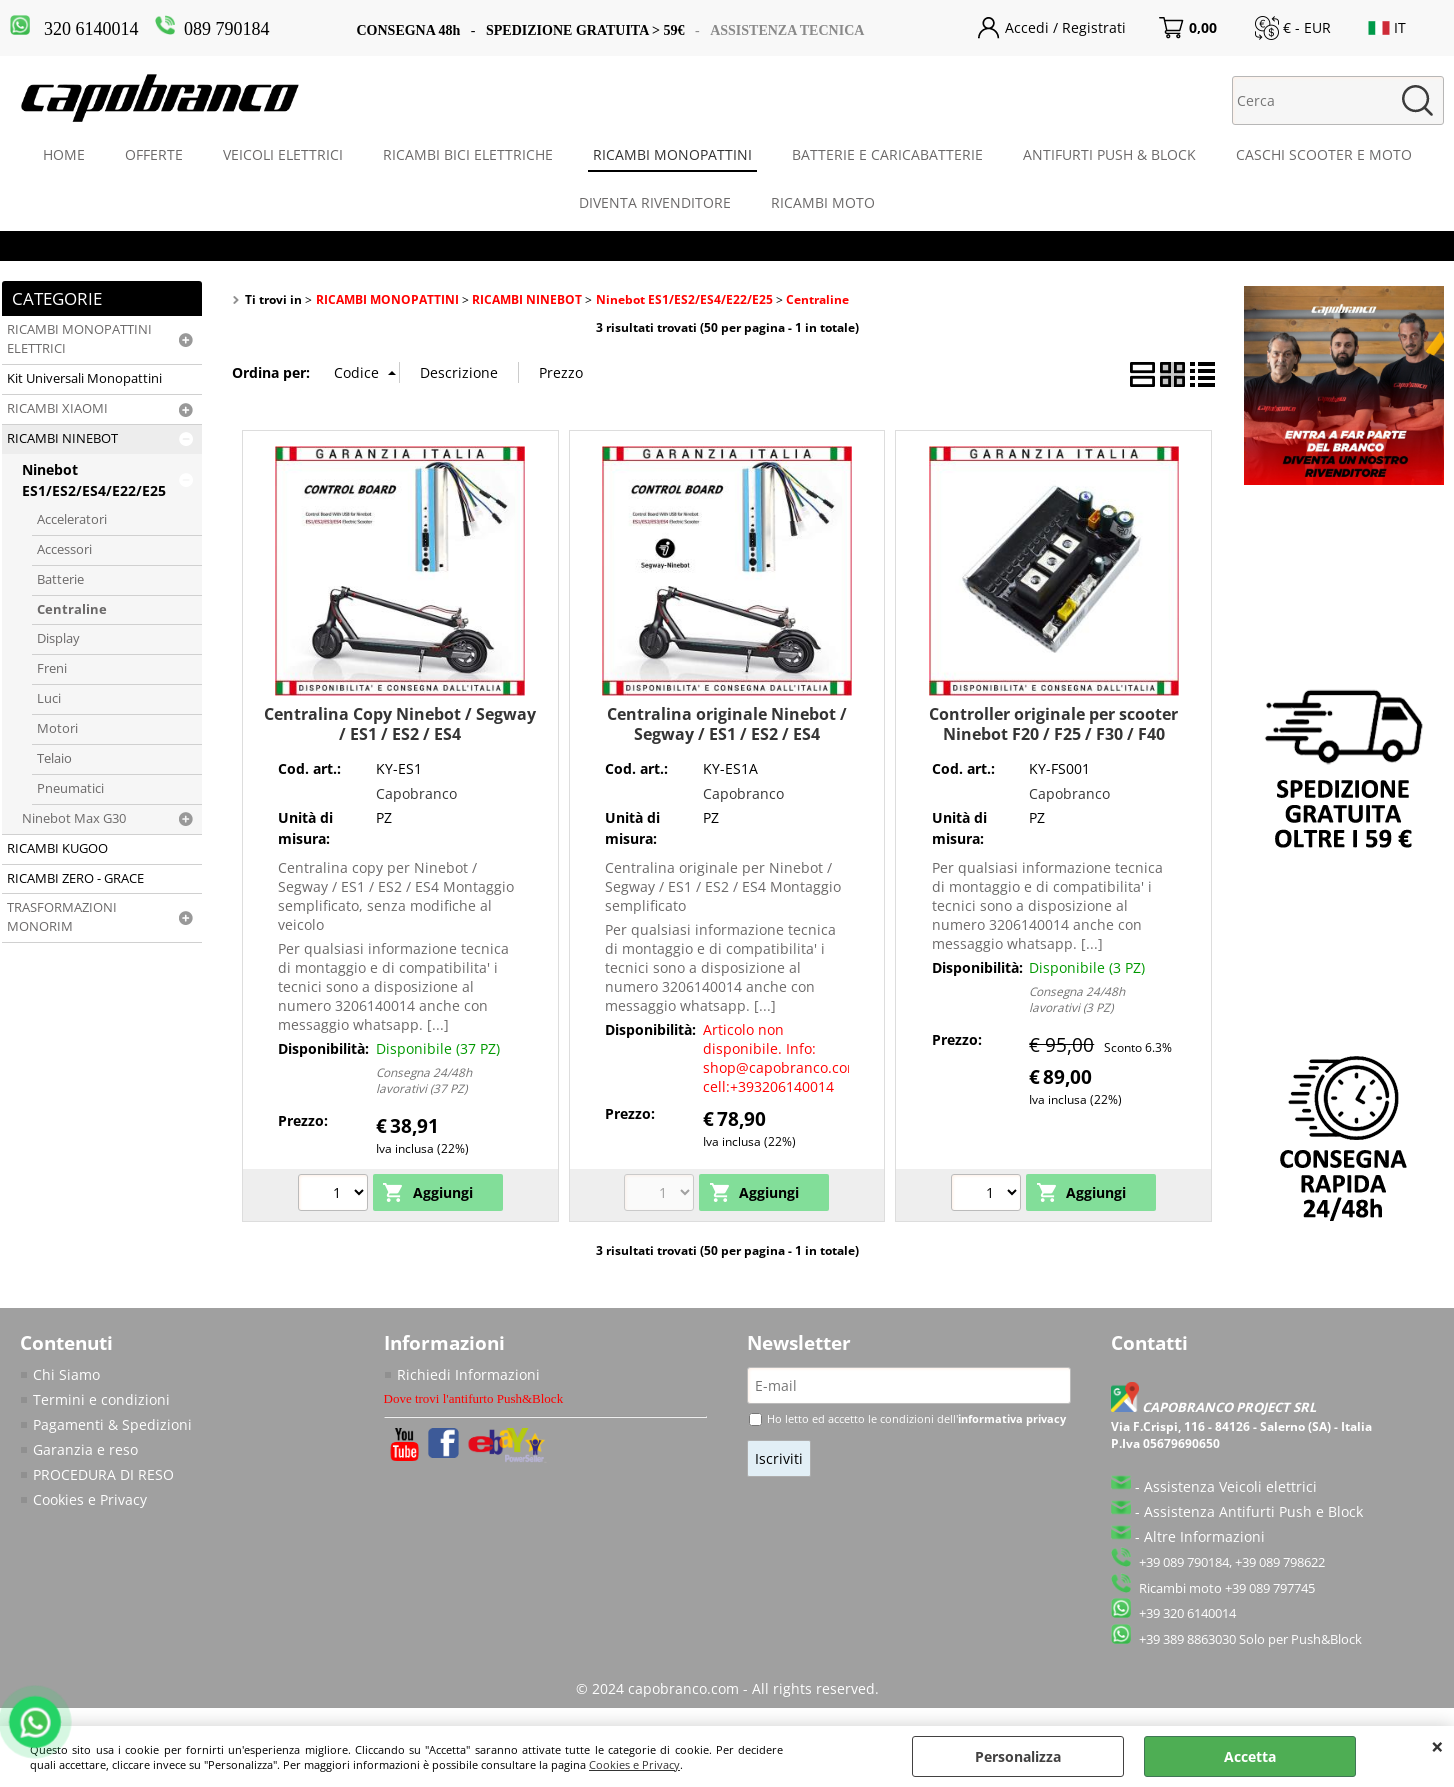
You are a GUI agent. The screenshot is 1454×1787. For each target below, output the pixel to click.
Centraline (72, 609)
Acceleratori (72, 519)
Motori (57, 728)
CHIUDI (1437, 1746)
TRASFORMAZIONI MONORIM (62, 917)
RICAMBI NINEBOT (62, 438)
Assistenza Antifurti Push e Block (1253, 1511)
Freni (52, 668)
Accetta (1250, 1756)
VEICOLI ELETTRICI (283, 154)
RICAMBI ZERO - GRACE (75, 878)
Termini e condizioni (101, 1399)
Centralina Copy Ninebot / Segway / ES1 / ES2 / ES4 (400, 723)
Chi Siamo (66, 1374)
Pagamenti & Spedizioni (112, 1424)
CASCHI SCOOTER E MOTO (1324, 154)
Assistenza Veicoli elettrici (1230, 1486)
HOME (64, 154)
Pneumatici (70, 788)
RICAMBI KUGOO (57, 848)
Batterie (60, 579)
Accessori (64, 549)
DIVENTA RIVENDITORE (655, 202)
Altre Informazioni (1204, 1536)
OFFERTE (154, 154)
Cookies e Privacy (634, 1764)
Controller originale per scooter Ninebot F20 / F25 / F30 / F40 (1053, 723)
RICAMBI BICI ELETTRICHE (468, 154)
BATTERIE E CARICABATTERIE (887, 154)
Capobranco (416, 793)
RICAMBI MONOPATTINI (672, 154)
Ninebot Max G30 (74, 818)
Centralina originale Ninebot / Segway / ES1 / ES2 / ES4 (727, 723)
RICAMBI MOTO (823, 202)
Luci (49, 698)
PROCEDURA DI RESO (103, 1474)
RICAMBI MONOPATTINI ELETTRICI (79, 339)
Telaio (54, 758)
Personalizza (1018, 1756)
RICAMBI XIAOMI (57, 408)
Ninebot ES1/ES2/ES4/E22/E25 (94, 480)
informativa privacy (1012, 1418)
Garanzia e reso (85, 1449)
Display (58, 638)
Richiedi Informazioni (468, 1374)
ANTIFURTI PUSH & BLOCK (1109, 154)
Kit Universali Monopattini (84, 378)
